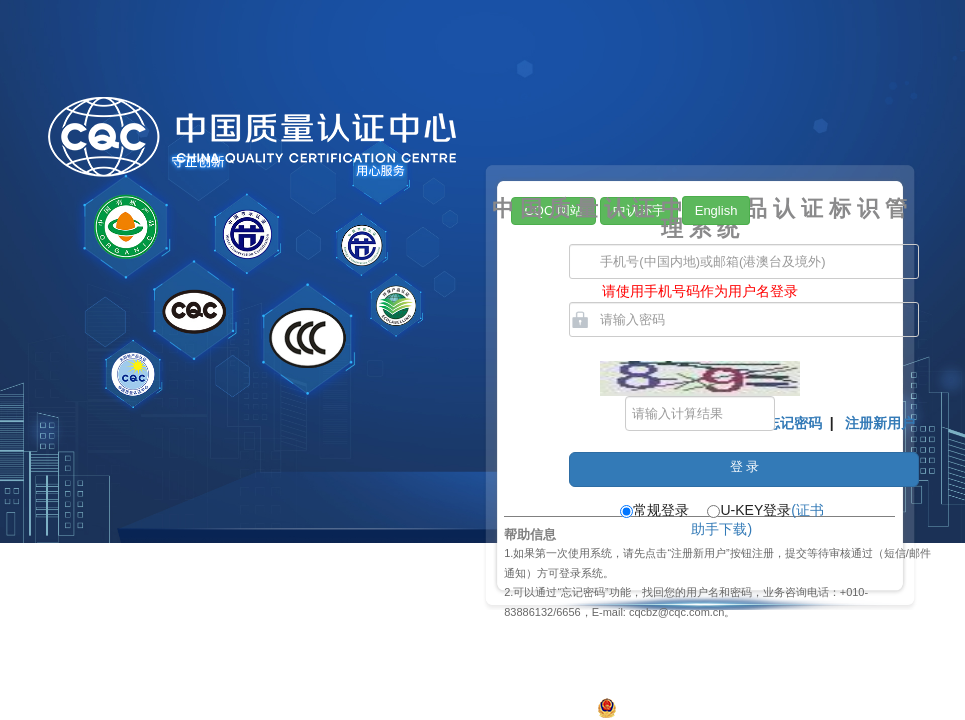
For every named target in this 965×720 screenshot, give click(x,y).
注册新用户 (880, 423)
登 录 (745, 466)
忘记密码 (794, 423)
